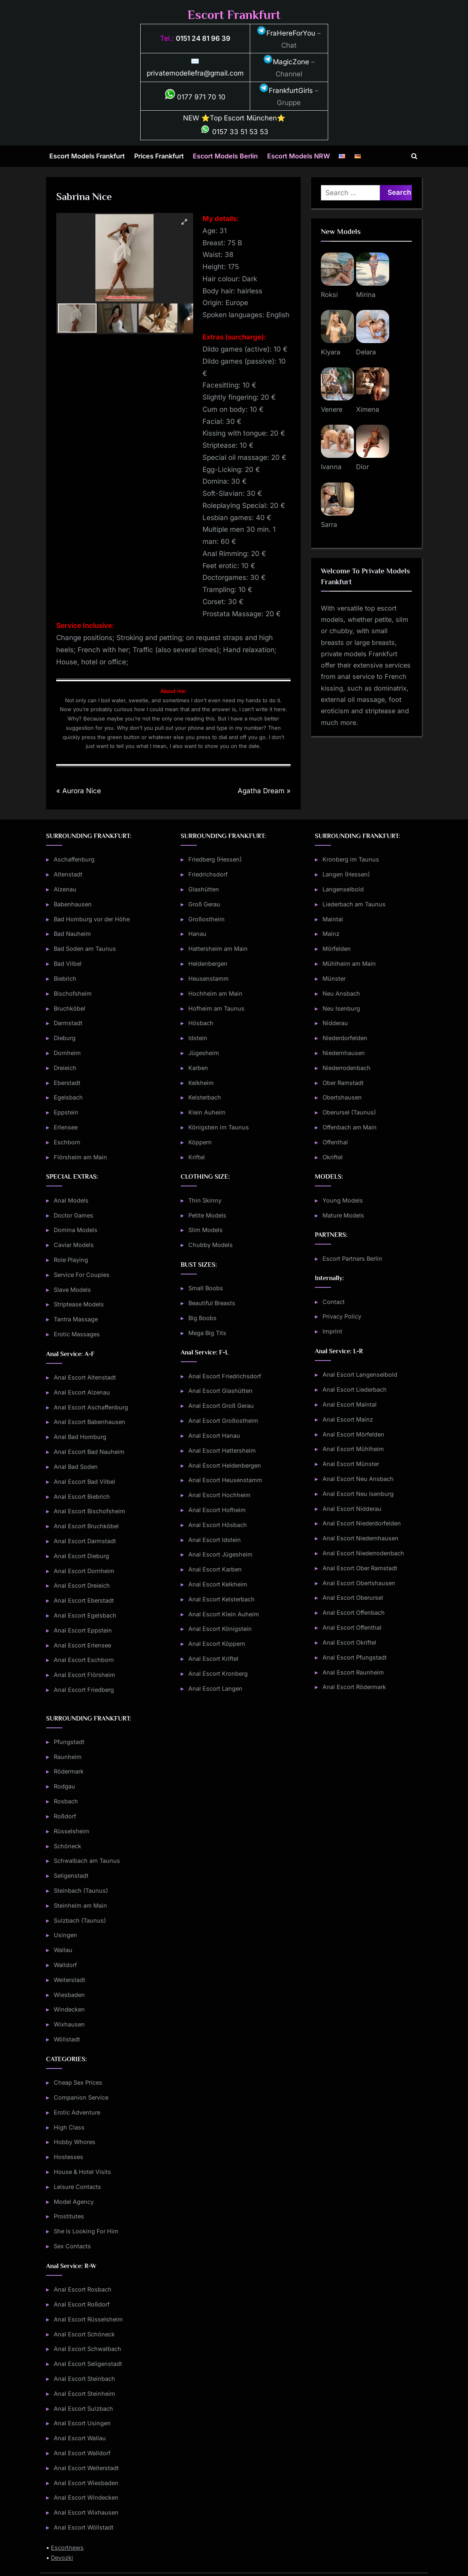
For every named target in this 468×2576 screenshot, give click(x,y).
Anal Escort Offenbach (354, 1612)
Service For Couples (82, 1274)
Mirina (365, 295)
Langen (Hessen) (346, 874)
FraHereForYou (286, 33)
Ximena (367, 409)
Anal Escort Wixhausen (86, 2512)
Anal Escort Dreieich (82, 1585)
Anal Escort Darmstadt (85, 1541)
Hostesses (68, 2156)
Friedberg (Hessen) (215, 859)
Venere (331, 409)
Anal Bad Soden (76, 1466)
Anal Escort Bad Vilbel (84, 1481)
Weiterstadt (69, 1979)
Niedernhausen (344, 1052)
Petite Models (207, 1215)
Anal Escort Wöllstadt (84, 2527)
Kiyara (330, 352)
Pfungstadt (69, 1741)
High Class (69, 2127)
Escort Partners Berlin (352, 1258)
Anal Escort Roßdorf (82, 2304)
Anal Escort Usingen (82, 2423)
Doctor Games (73, 1215)
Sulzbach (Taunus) (80, 1920)
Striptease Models (79, 1304)
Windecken (69, 2009)
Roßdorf (65, 1816)
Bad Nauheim (72, 933)
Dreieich (65, 1067)
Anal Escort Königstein (220, 1628)
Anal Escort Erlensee (82, 1645)
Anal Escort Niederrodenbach (363, 1553)
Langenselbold (343, 889)
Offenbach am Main (350, 1127)
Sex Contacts (72, 2246)
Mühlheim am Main (349, 963)
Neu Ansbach (341, 993)
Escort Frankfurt (234, 15)
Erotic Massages (77, 1334)
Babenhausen (73, 904)
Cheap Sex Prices (78, 2082)
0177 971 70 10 (195, 97)
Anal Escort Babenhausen (89, 1421)
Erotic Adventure (77, 2112)
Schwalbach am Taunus (87, 1860)
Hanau (197, 933)
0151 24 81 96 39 (203, 38)
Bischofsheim (73, 993)
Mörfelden (337, 948)
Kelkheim (201, 1082)
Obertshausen (342, 1097)
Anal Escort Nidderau (352, 1508)
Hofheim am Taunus (216, 1008)
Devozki (62, 2557)
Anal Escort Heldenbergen (224, 1465)
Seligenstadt (71, 1875)
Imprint (332, 1331)
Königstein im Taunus (218, 1127)
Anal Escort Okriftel (349, 1642)
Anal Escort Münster (351, 1463)
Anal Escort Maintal (350, 1404)
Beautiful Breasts (211, 1303)
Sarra (329, 524)
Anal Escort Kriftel (213, 1658)
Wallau (63, 1949)
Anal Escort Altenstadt (85, 1377)
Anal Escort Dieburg (81, 1555)
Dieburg (65, 1037)
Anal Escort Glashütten (220, 1390)
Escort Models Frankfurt (87, 156)
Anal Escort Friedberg (84, 1689)
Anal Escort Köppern (216, 1643)
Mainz (331, 933)
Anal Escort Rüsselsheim (88, 2319)
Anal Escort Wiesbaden (86, 2482)
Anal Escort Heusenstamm (225, 1480)
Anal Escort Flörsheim (84, 1674)
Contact (334, 1301)
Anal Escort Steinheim (84, 2393)
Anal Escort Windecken (86, 2497)
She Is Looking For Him (86, 2231)
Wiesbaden (69, 1994)
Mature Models (343, 1215)
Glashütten (203, 889)
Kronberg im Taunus (351, 859)
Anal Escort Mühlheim (353, 1448)
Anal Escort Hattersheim (222, 1450)
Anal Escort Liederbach (355, 1389)
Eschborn (67, 1142)
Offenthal (335, 1142)
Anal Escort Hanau (214, 1435)
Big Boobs (202, 1317)
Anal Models (71, 1200)
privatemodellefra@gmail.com (195, 73)
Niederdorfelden (345, 1037)
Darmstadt (68, 1022)
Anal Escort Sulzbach (83, 2408)
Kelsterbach (204, 1097)
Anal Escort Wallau (80, 2438)
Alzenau (65, 889)
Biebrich (65, 978)
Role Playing (71, 1259)
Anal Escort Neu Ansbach (358, 1478)
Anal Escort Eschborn (84, 1659)
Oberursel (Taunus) (349, 1112)
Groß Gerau (204, 904)
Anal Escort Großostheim (223, 1420)
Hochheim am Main (215, 993)
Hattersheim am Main (218, 948)
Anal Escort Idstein (214, 1539)
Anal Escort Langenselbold (360, 1374)
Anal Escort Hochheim (219, 1494)
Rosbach (66, 1801)
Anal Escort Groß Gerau (221, 1405)
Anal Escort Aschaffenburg (91, 1407)
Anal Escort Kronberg (218, 1673)
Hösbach (200, 1022)
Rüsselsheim (71, 1831)
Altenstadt (68, 874)
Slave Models (72, 1289)
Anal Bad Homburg (80, 1436)
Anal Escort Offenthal (352, 1627)
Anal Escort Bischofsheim (89, 1511)
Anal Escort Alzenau (82, 1392)
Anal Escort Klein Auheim (223, 1614)
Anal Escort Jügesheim (220, 1554)
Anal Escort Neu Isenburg (358, 1493)
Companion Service (81, 2097)
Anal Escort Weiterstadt (86, 2467)
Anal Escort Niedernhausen (360, 1538)
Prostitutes (69, 2216)
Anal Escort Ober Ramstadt (360, 1568)
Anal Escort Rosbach (83, 2289)
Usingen (65, 1934)
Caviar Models (74, 1244)
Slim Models (205, 1229)
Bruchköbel (69, 1008)
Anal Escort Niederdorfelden (362, 1523)
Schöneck (67, 1846)
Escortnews (67, 2547)
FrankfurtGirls (286, 90)
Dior (362, 467)
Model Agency (74, 2201)
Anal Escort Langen (215, 1688)
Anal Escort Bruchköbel (86, 1526)
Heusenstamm (208, 978)
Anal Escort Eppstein (83, 1630)
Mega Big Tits (207, 1332)
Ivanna (331, 467)
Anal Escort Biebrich (82, 1496)
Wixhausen (69, 2024)
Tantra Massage (76, 1319)
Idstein (197, 1037)
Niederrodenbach (347, 1067)
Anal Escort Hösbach (217, 1524)
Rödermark (69, 1771)
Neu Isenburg (341, 1008)
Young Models (343, 1200)
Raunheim (68, 1756)
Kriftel (196, 1157)
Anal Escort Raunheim (353, 1672)
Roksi (329, 295)
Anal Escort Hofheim (217, 1509)
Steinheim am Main (80, 1905)
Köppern (200, 1142)
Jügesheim (203, 1052)
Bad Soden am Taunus (85, 948)
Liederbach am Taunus (354, 904)
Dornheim (67, 1052)
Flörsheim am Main (80, 1157)
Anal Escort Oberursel (353, 1597)
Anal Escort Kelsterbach (221, 1599)
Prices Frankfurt (159, 156)
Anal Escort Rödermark (354, 1686)
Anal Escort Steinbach (84, 2378)
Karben (198, 1067)
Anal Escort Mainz (348, 1419)
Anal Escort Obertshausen (359, 1583)
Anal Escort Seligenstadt (88, 2363)
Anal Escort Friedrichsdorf (224, 1376)
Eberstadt (67, 1082)
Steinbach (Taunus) (81, 1890)
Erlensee (66, 1127)
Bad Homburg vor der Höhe (92, 919)
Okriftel (333, 1157)
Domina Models (75, 1229)
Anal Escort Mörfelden (353, 1434)
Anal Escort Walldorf (82, 2453)
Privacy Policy (342, 1316)
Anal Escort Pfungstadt (355, 1657)
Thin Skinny (204, 1200)
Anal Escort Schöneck (84, 2334)
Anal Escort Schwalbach (87, 2348)
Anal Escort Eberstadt (84, 1600)
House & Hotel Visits (82, 2171)
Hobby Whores (74, 2141)
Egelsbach (68, 1097)
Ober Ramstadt (343, 1082)
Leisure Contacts (77, 2186)
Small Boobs (205, 1288)
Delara (366, 352)
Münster (334, 978)
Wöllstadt (67, 2039)
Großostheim (206, 919)
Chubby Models (210, 1244)
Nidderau (335, 1022)
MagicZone (286, 62)
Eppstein (66, 1112)
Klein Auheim (207, 1112)
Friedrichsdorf (208, 874)
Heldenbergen (208, 963)
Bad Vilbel (68, 963)
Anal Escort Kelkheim (217, 1584)
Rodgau (64, 1786)
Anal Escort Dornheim (84, 1570)
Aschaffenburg (74, 859)
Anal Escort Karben (215, 1569)
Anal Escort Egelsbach (85, 1615)
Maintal (333, 919)
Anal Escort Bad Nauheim (89, 1451)
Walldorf (65, 1964)
